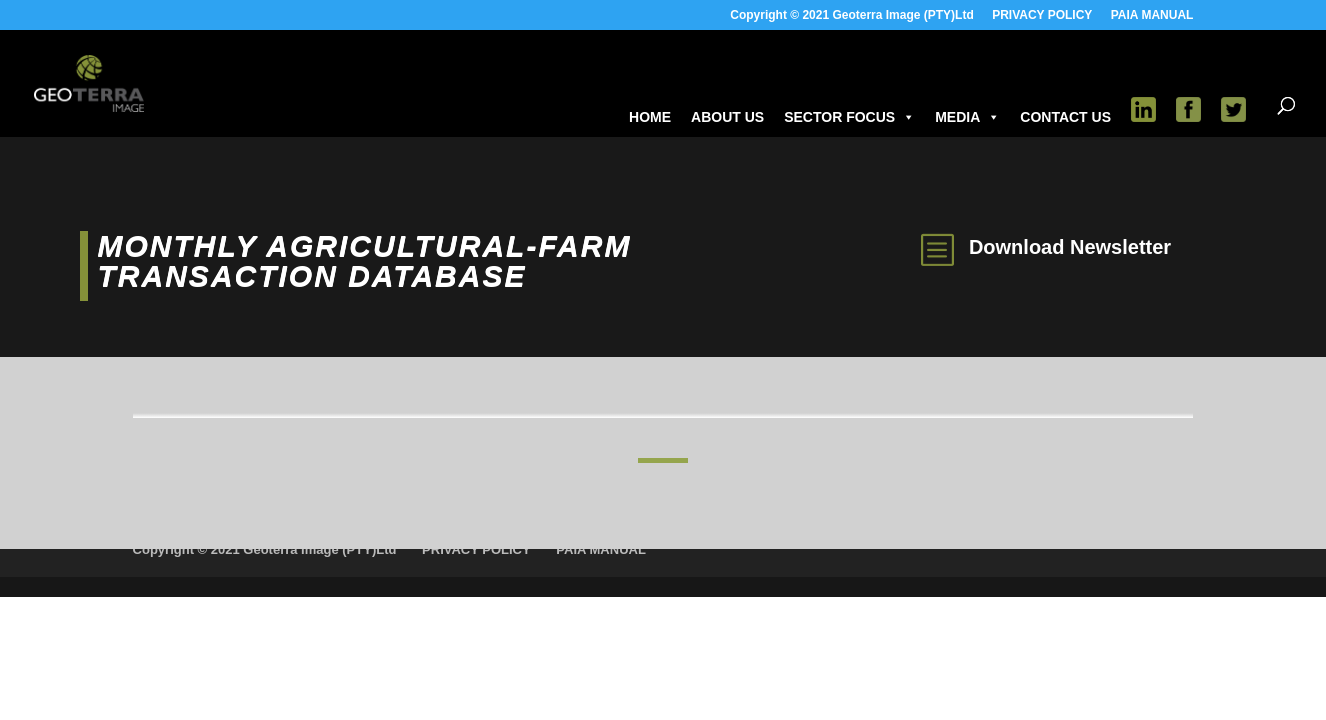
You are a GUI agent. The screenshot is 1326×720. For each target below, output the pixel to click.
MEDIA (967, 117)
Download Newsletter (1070, 247)
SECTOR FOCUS (849, 117)
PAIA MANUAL (1152, 15)
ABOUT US (727, 117)
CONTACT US (1065, 117)
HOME (650, 117)
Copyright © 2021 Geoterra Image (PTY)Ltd (852, 15)
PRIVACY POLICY (1042, 15)
